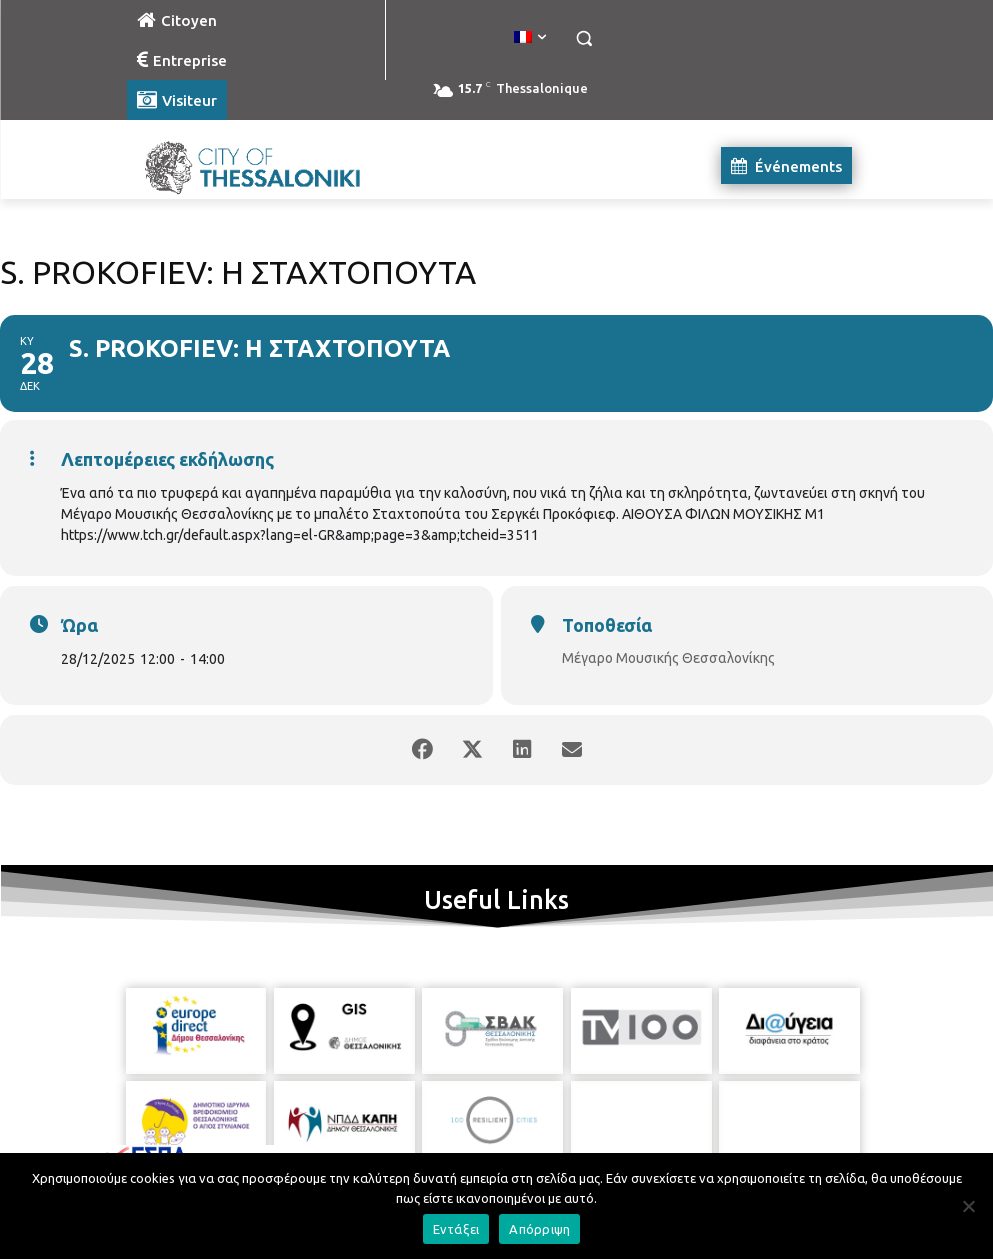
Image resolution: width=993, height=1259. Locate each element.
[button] (584, 38)
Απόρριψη (539, 1229)
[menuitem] (530, 38)
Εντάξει (456, 1229)
